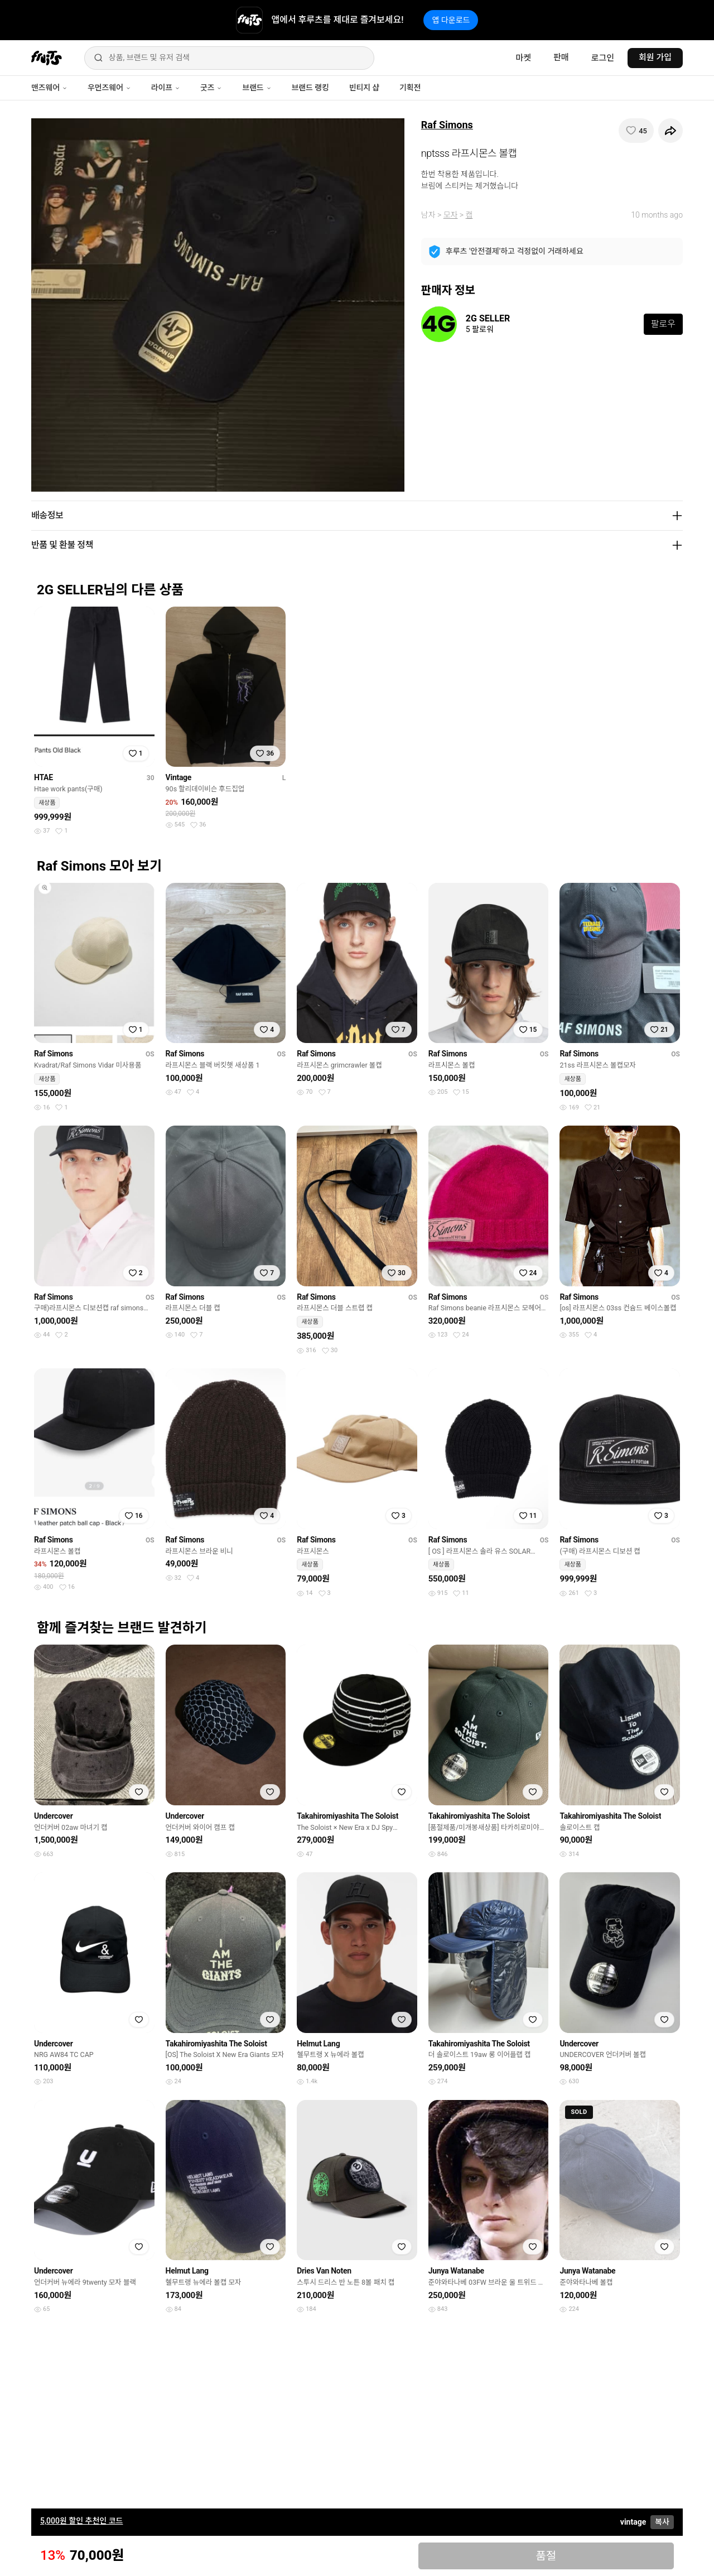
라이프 (165, 87)
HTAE (43, 777)
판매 (561, 57)
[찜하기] (636, 130)
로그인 (602, 58)
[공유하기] (670, 130)
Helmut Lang (318, 2043)
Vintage (179, 777)
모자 (450, 214)
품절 (546, 2556)
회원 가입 (655, 57)
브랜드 (256, 87)
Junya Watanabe (456, 2270)
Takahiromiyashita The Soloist (347, 1815)
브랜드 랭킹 (310, 87)
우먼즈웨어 (109, 87)
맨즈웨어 (49, 87)
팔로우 (663, 324)
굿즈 (211, 87)
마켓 (523, 58)
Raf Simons (447, 125)
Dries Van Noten (324, 2270)
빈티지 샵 (364, 87)
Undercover (53, 1815)
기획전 (410, 87)
